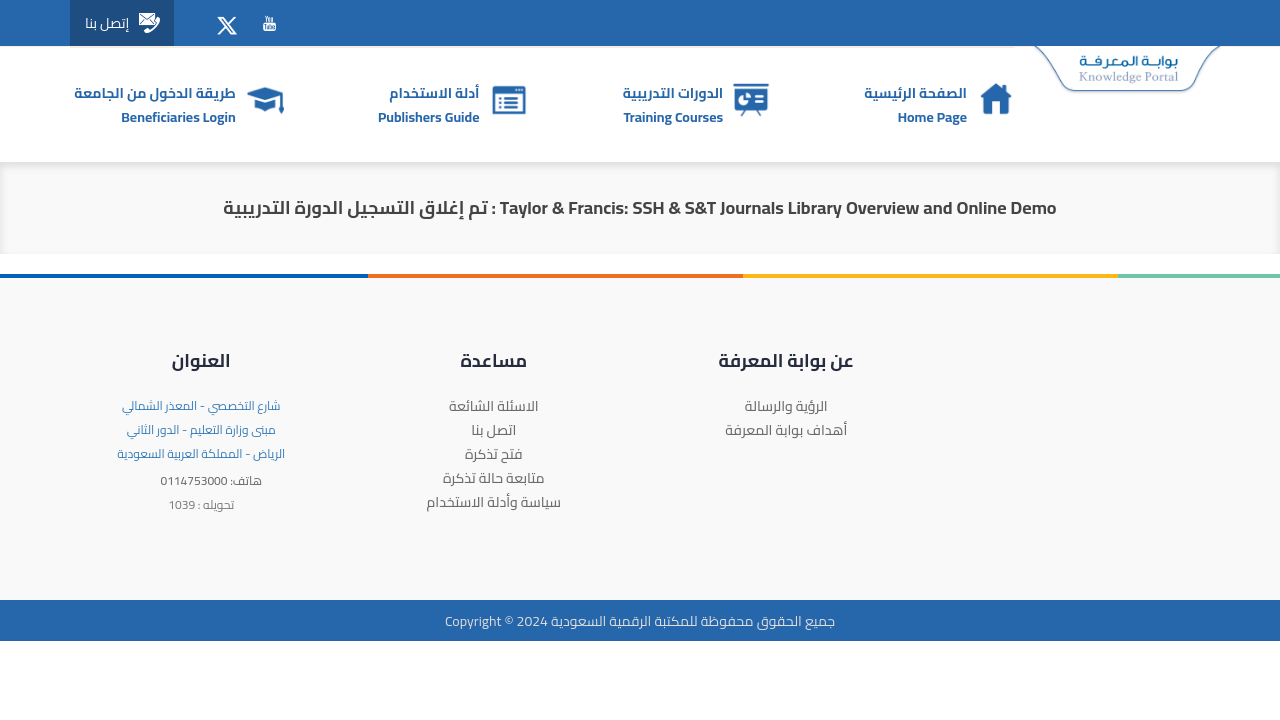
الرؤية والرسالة (786, 406)
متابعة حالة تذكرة (494, 478)
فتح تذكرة (494, 454)
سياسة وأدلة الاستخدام (493, 502)
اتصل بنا (493, 430)
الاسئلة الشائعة (494, 406)
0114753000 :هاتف (211, 480)
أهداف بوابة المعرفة (786, 430)
